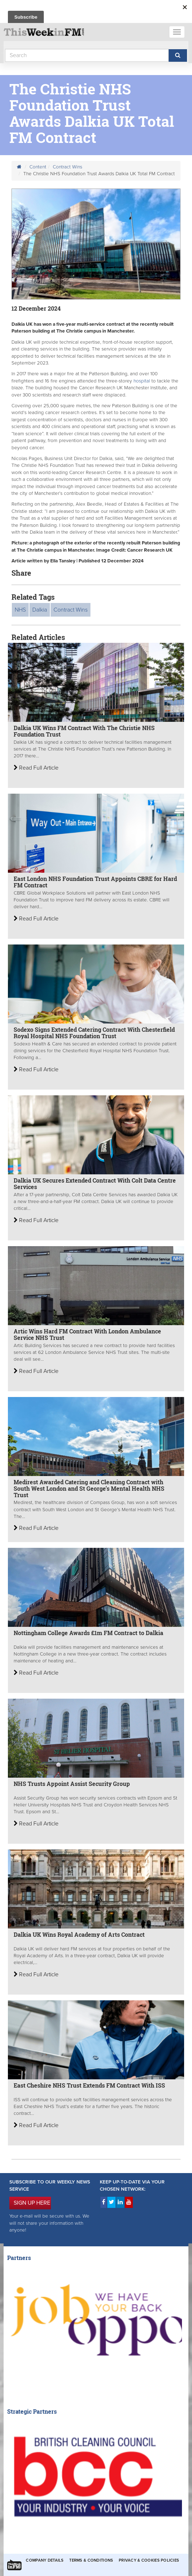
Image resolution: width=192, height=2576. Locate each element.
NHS (20, 609)
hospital (142, 381)
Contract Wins (67, 167)
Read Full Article (36, 767)
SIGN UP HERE (32, 2202)
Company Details (45, 2560)
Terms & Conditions (91, 2560)
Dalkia (39, 609)
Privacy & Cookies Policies (149, 2560)
